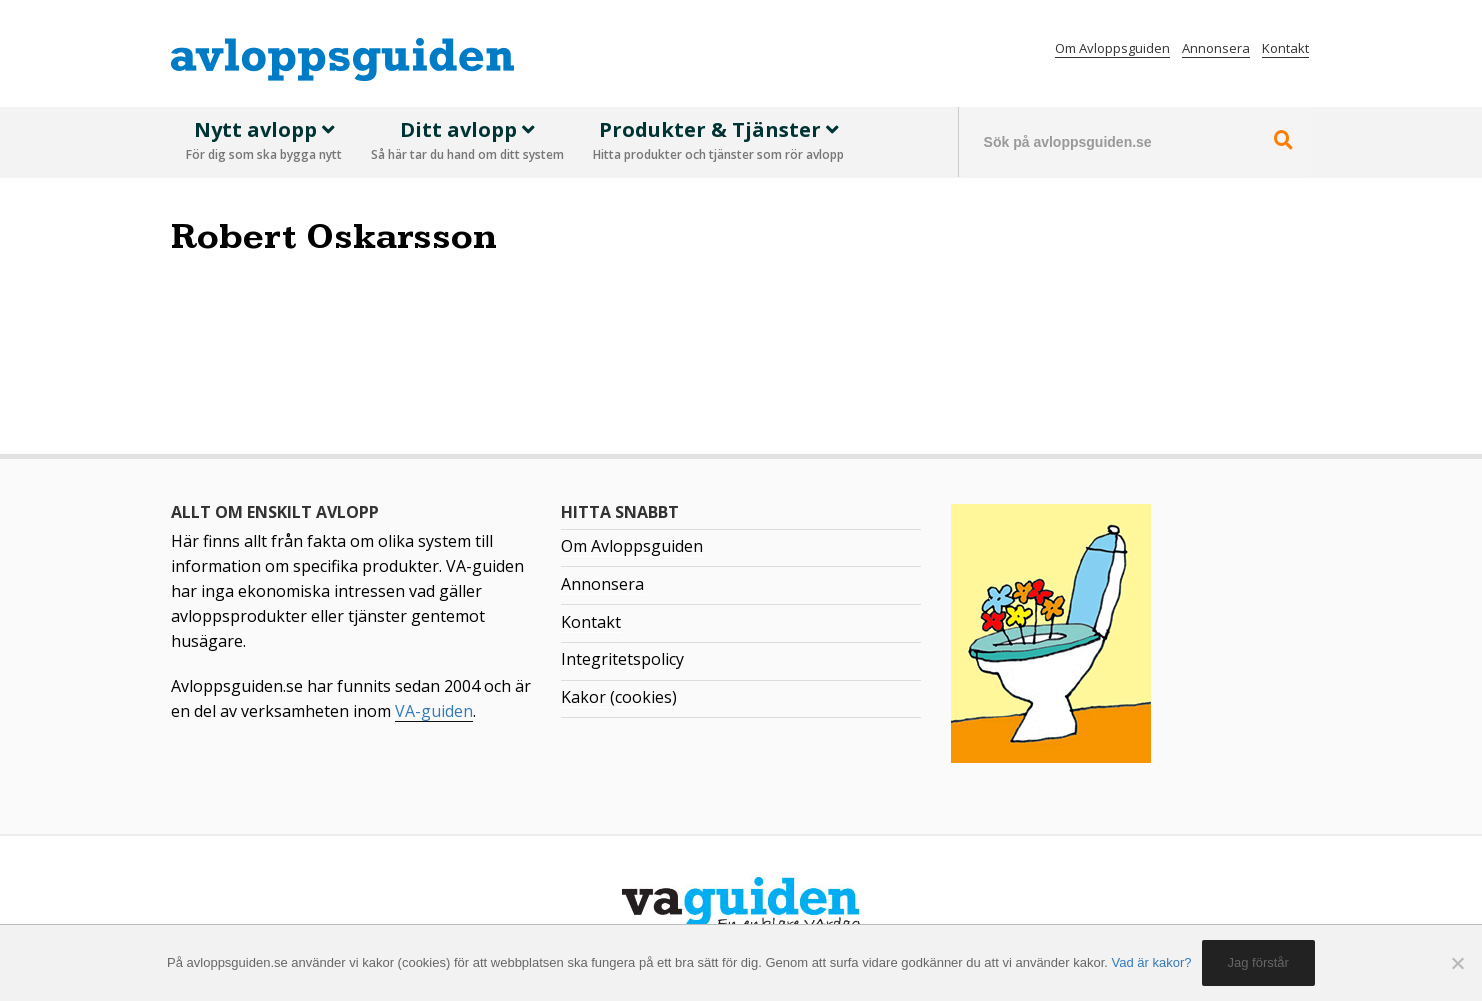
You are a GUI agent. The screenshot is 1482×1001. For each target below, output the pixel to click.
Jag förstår (1258, 962)
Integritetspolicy (622, 659)
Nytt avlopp (264, 142)
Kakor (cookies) (619, 697)
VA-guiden (434, 711)
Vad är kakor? (1152, 962)
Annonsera (1216, 48)
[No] (1457, 963)
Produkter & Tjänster (718, 142)
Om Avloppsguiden (1112, 48)
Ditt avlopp (467, 142)
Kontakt (1285, 48)
